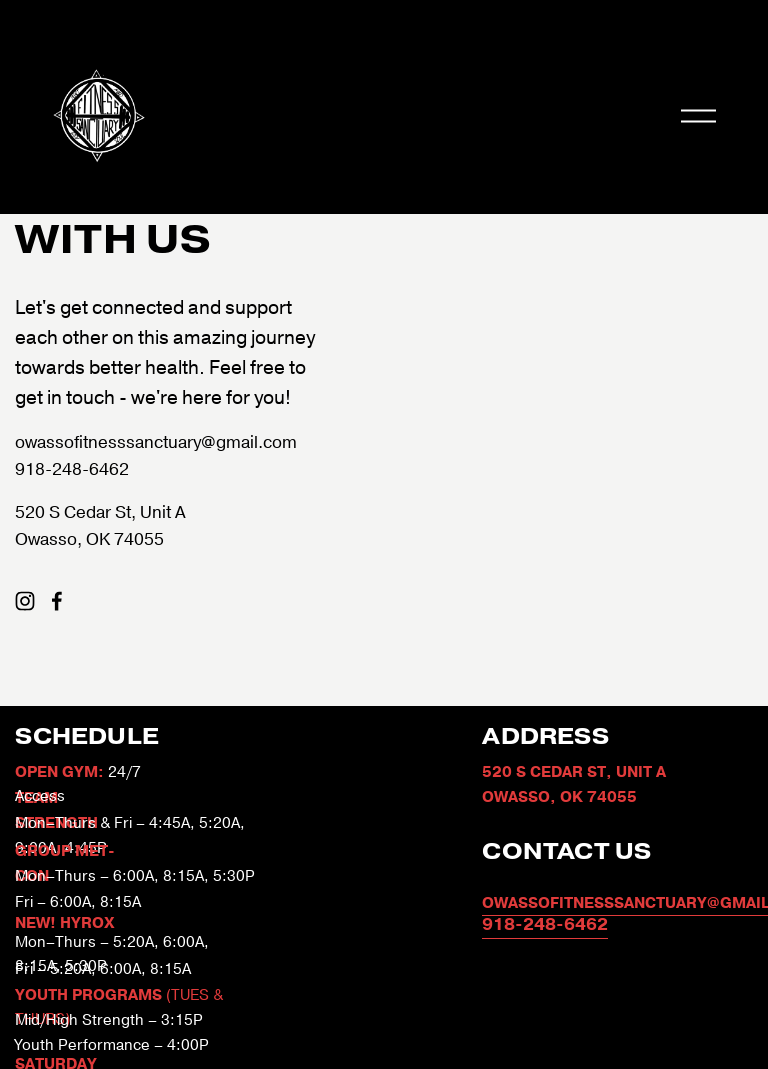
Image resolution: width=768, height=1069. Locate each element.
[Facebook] (57, 601)
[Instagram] (25, 601)
